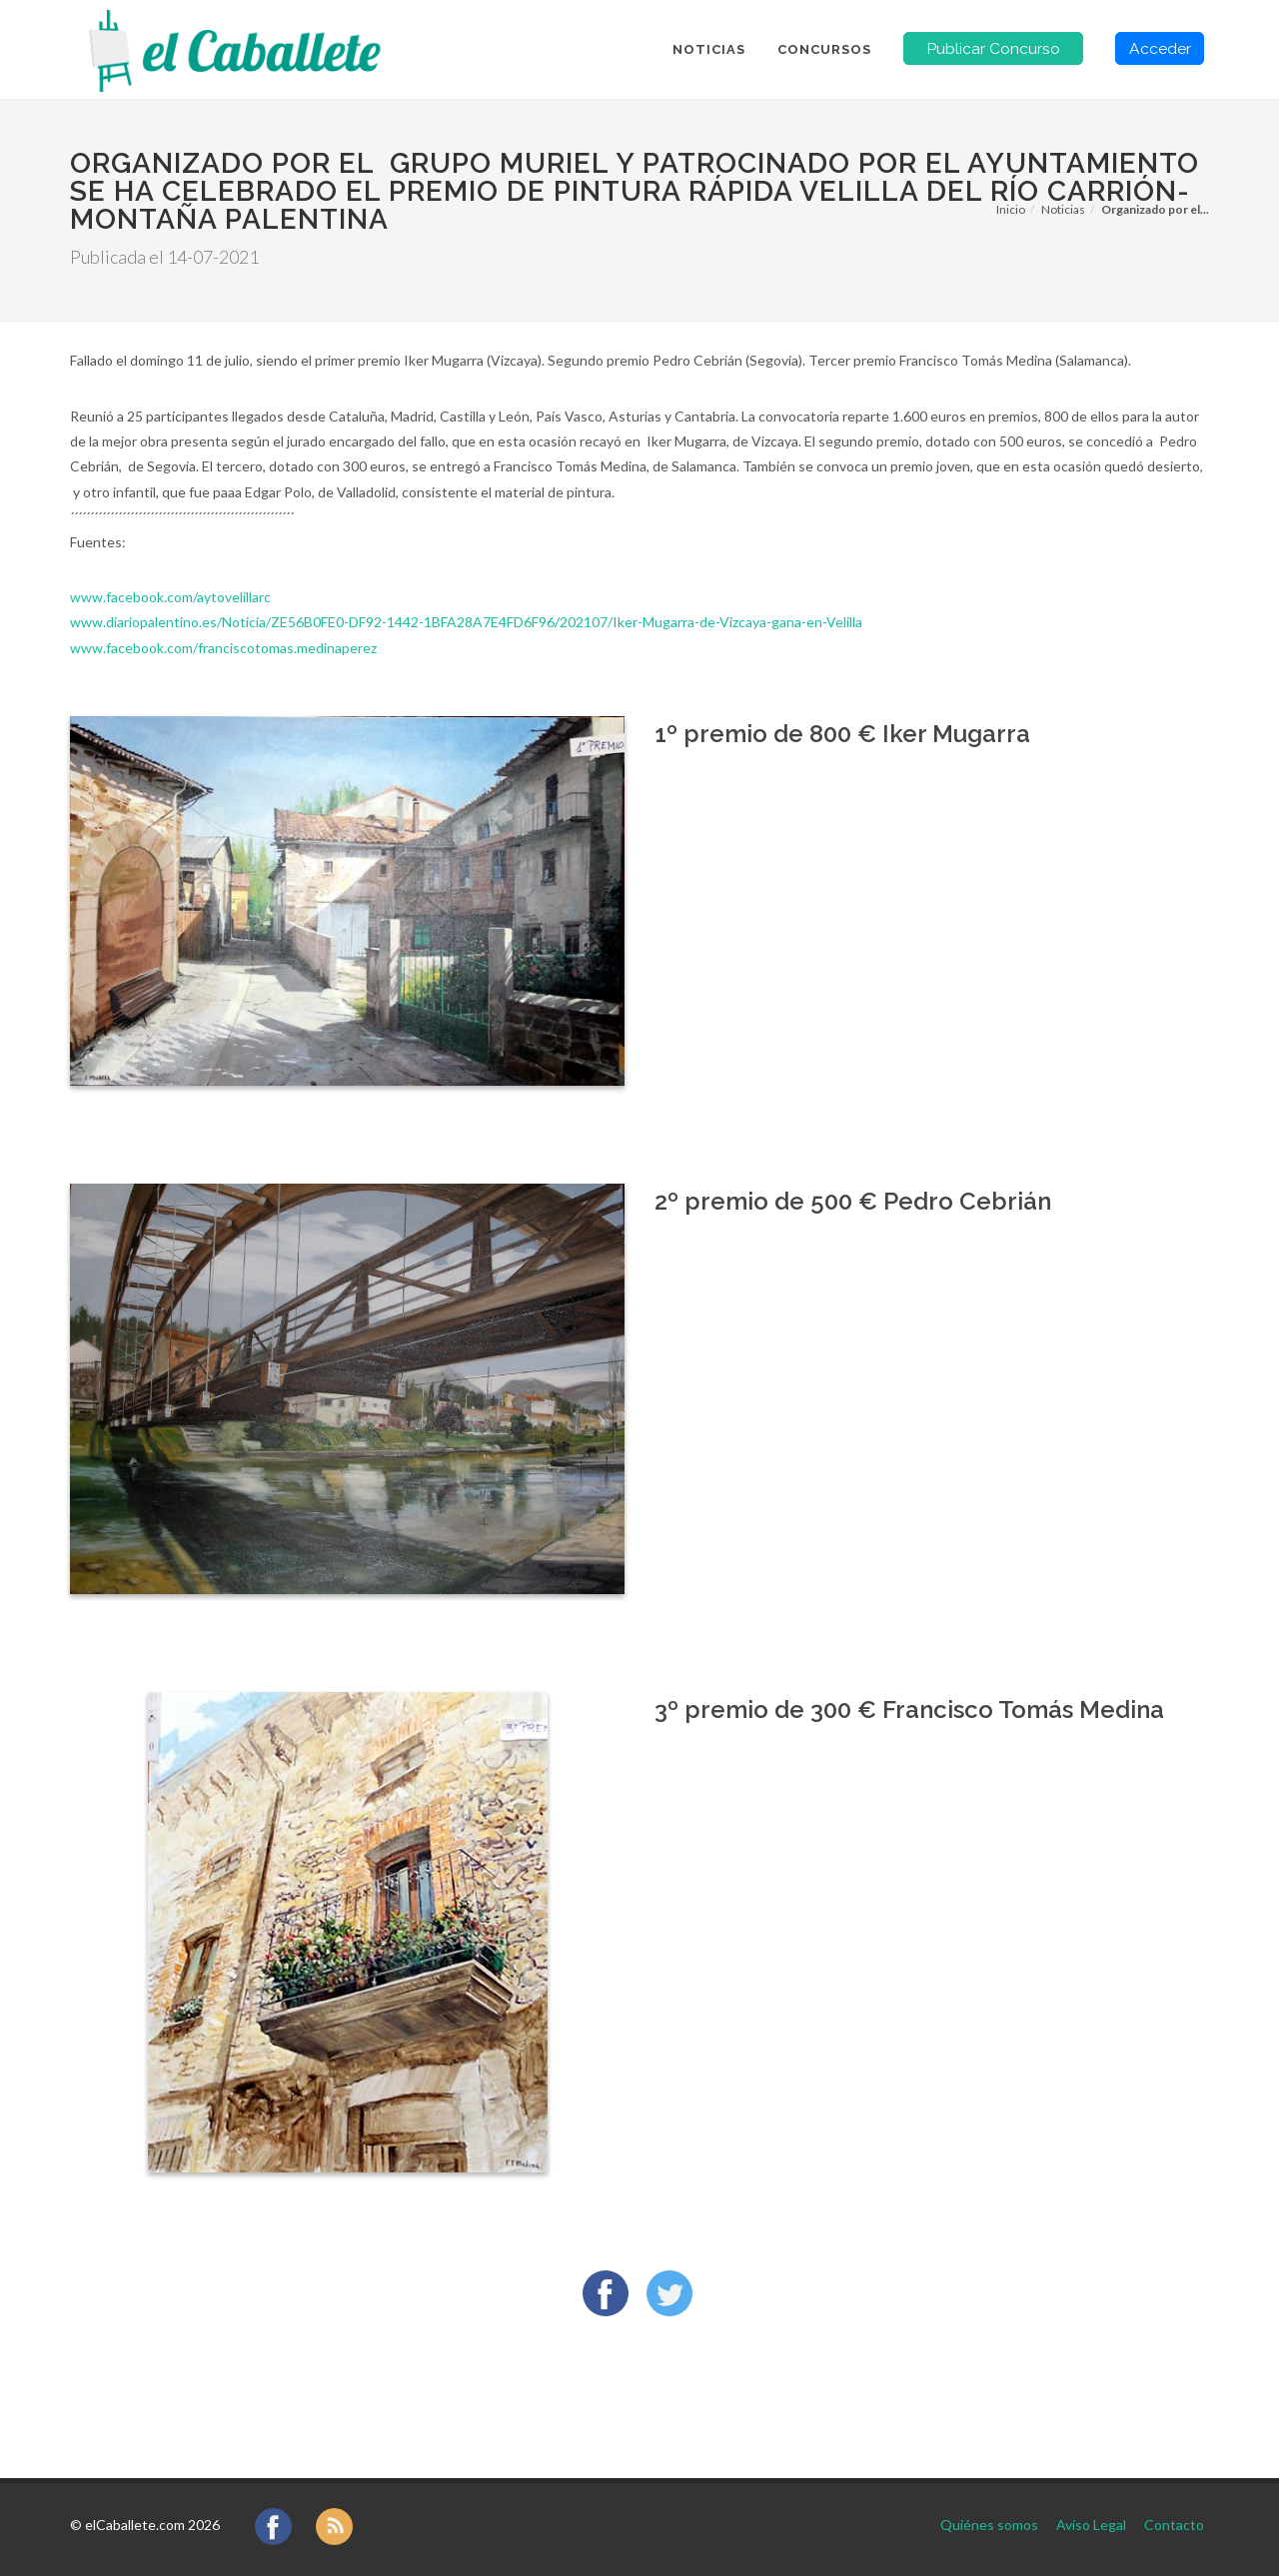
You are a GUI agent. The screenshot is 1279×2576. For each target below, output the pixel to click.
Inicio (1010, 209)
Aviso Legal (1091, 2524)
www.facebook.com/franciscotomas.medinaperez (223, 647)
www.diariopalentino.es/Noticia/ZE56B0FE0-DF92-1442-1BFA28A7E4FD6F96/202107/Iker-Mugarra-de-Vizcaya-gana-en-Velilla (466, 621)
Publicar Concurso (993, 48)
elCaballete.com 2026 (152, 2524)
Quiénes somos (989, 2524)
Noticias (1063, 209)
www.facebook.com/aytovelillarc (170, 596)
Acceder (1160, 48)
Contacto (1174, 2524)
